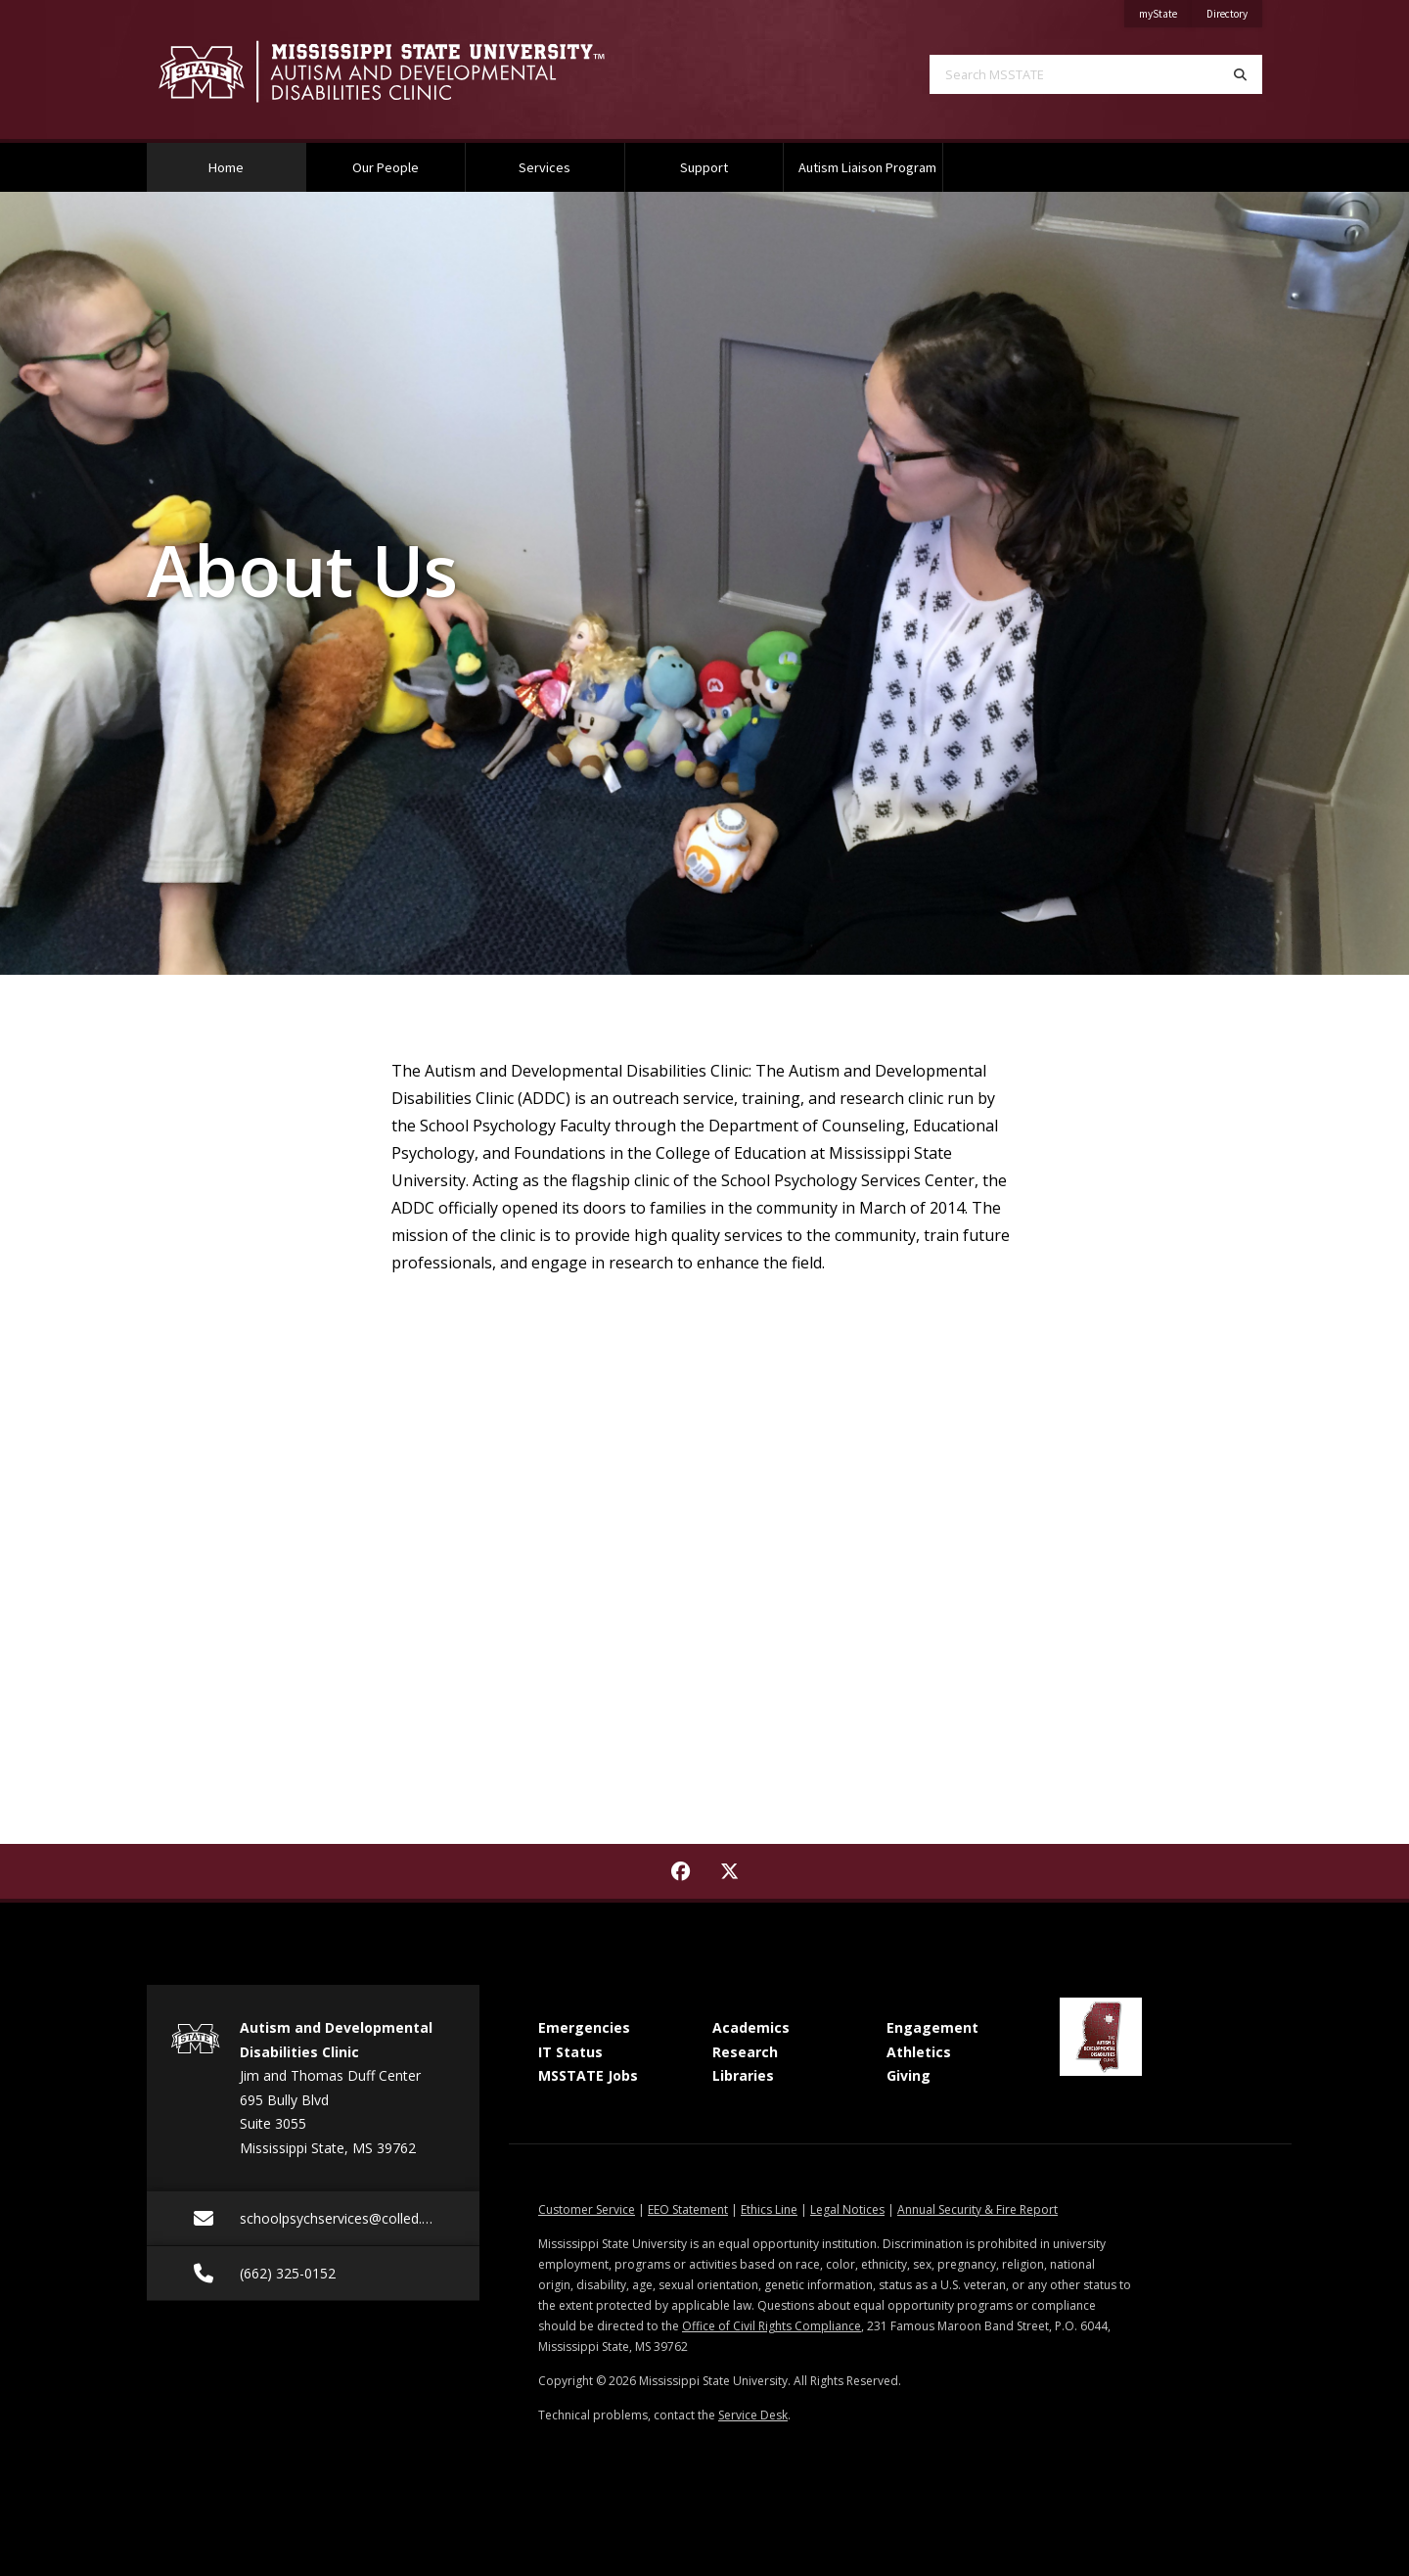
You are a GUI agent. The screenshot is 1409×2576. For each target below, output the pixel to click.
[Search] (1240, 74)
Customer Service (586, 2209)
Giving (908, 2075)
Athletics (918, 2052)
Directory (1234, 10)
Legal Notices (847, 2209)
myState (1165, 10)
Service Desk (753, 2415)
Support (704, 167)
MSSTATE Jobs (588, 2075)
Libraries (743, 2075)
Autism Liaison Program (867, 167)
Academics (751, 2027)
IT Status (570, 2052)
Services (544, 167)
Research (745, 2052)
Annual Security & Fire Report (977, 2209)
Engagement (932, 2027)
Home (251, 159)
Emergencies (584, 2027)
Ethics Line (769, 2209)
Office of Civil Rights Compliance (771, 2326)
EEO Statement (688, 2209)
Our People (385, 167)
